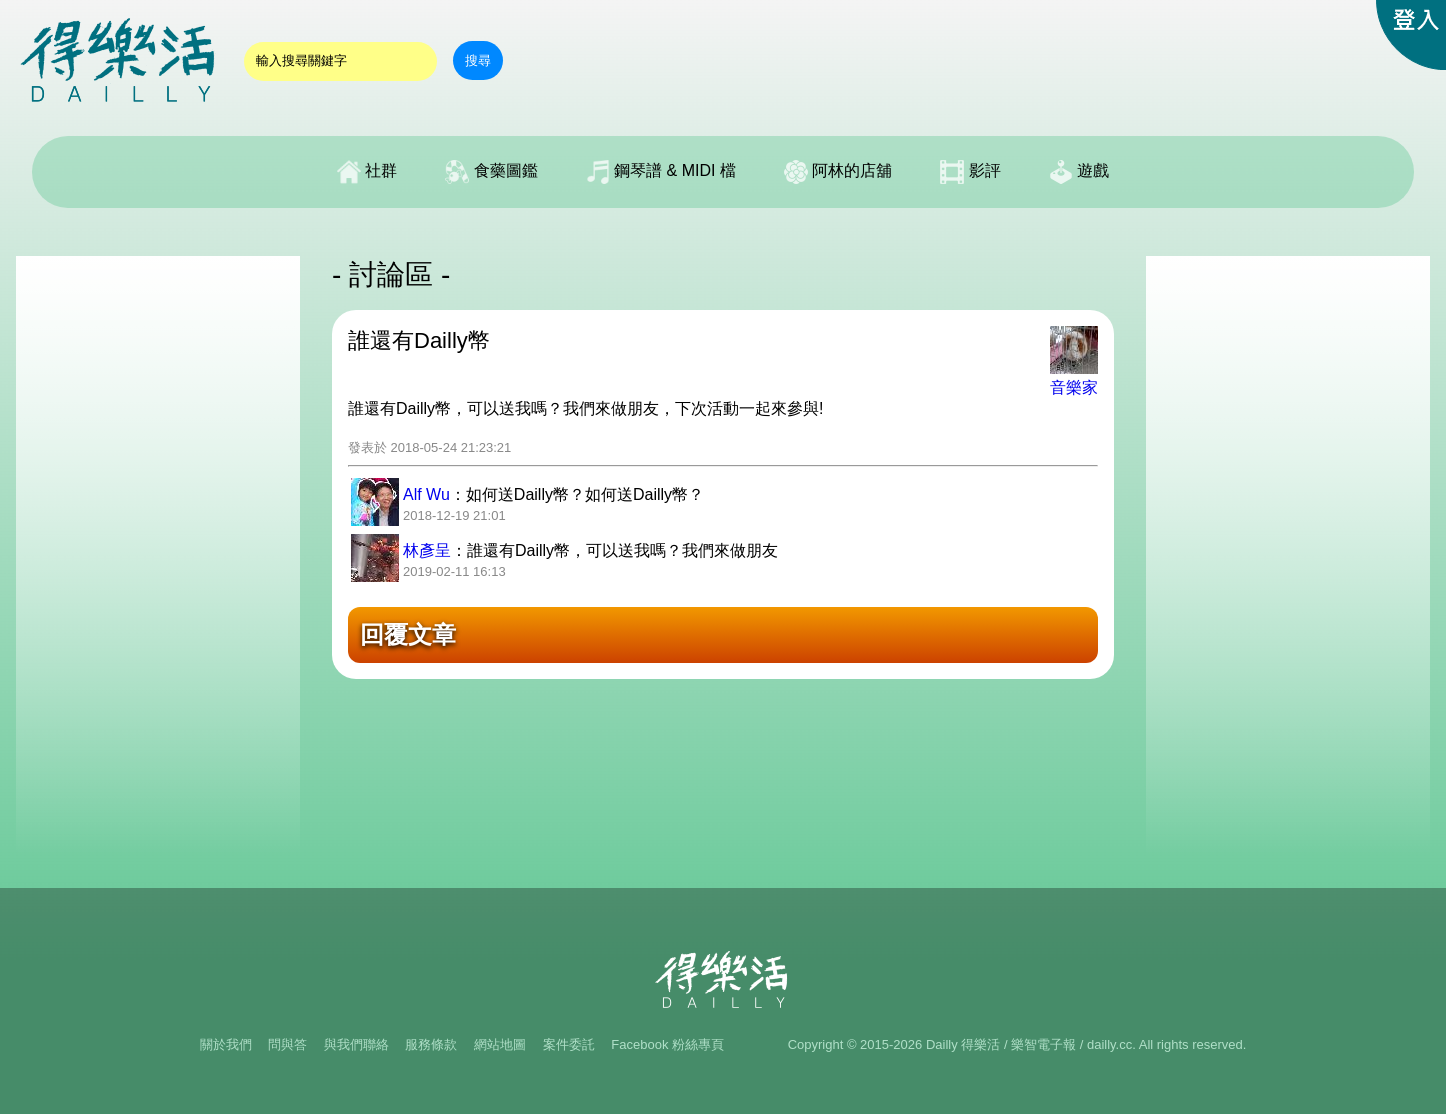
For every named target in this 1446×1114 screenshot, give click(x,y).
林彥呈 (427, 550)
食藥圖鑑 (491, 172)
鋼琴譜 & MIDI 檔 (661, 172)
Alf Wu (426, 494)
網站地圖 (500, 1044)
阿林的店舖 (838, 172)
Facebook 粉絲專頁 (667, 1044)
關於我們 (226, 1044)
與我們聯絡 (356, 1044)
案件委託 (569, 1044)
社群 (367, 172)
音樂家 (1074, 387)
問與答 (287, 1044)
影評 (970, 172)
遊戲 (1079, 172)
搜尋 (478, 60)
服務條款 (431, 1044)
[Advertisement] (158, 556)
